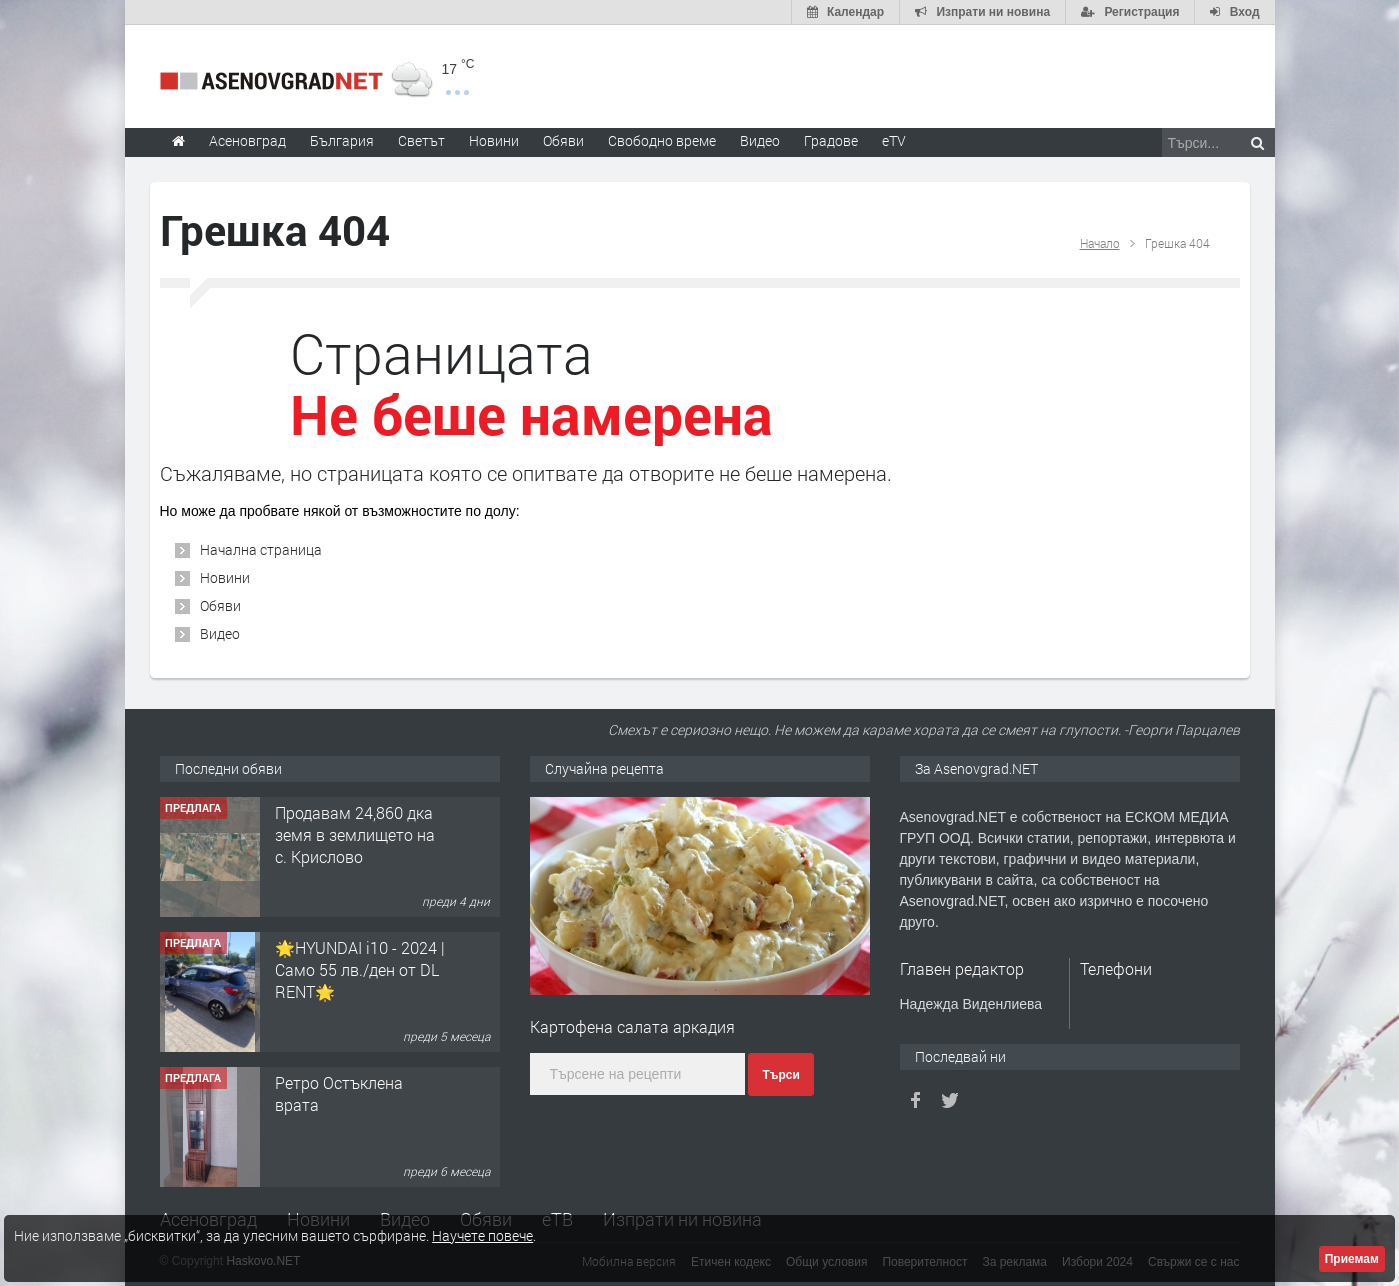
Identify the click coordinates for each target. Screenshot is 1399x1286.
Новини (494, 140)
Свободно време (662, 140)
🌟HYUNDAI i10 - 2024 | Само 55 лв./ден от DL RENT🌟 (360, 970)
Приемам (1352, 1259)
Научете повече (482, 1235)
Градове (831, 140)
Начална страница (261, 549)
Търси (780, 1075)
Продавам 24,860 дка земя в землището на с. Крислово (355, 835)
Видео (220, 633)
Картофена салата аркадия (632, 1026)
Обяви (220, 605)
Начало (1100, 243)
